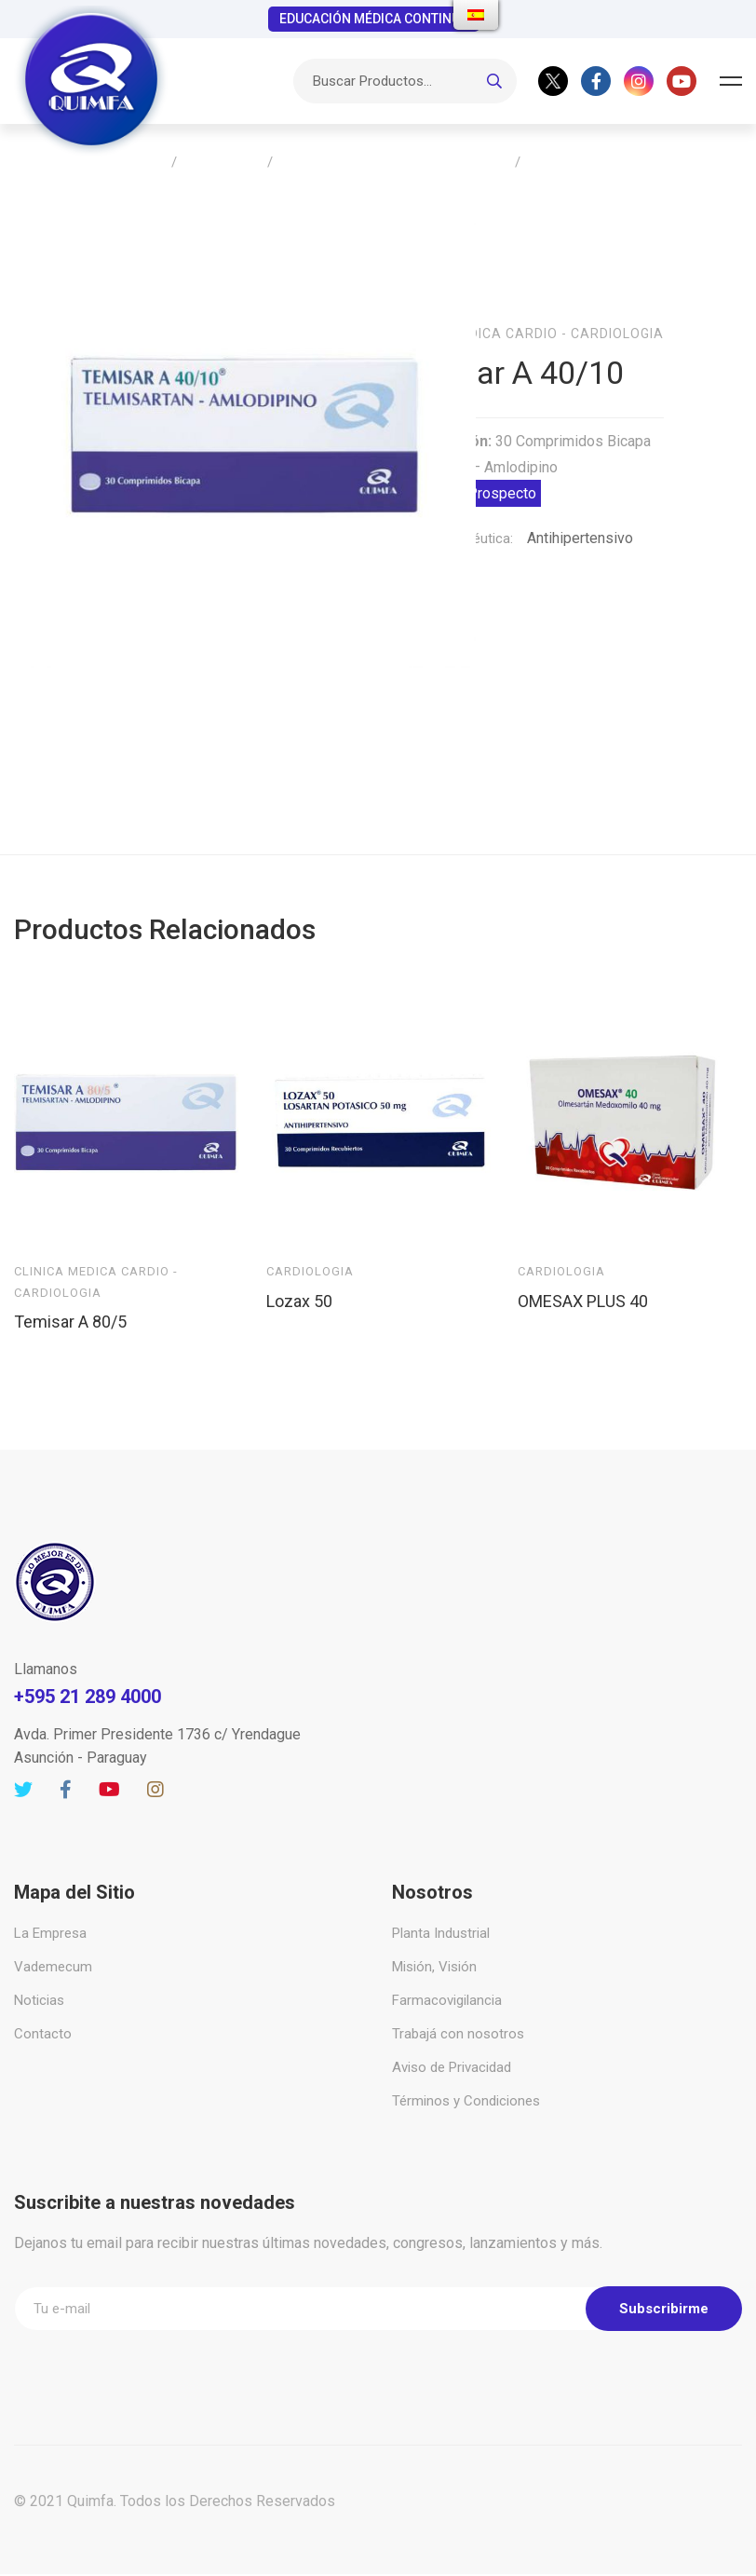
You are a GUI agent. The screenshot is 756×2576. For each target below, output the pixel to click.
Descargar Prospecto (466, 465)
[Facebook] (595, 81)
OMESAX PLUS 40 (583, 1245)
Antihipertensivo (580, 510)
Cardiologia (310, 1215)
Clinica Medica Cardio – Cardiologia (394, 163)
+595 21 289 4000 (87, 1640)
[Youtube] (681, 81)
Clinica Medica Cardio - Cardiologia (528, 305)
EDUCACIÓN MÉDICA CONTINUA (373, 18)
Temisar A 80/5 (70, 1265)
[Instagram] (638, 81)
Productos (222, 163)
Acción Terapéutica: (452, 510)
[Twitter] (553, 81)
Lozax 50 (299, 1245)
